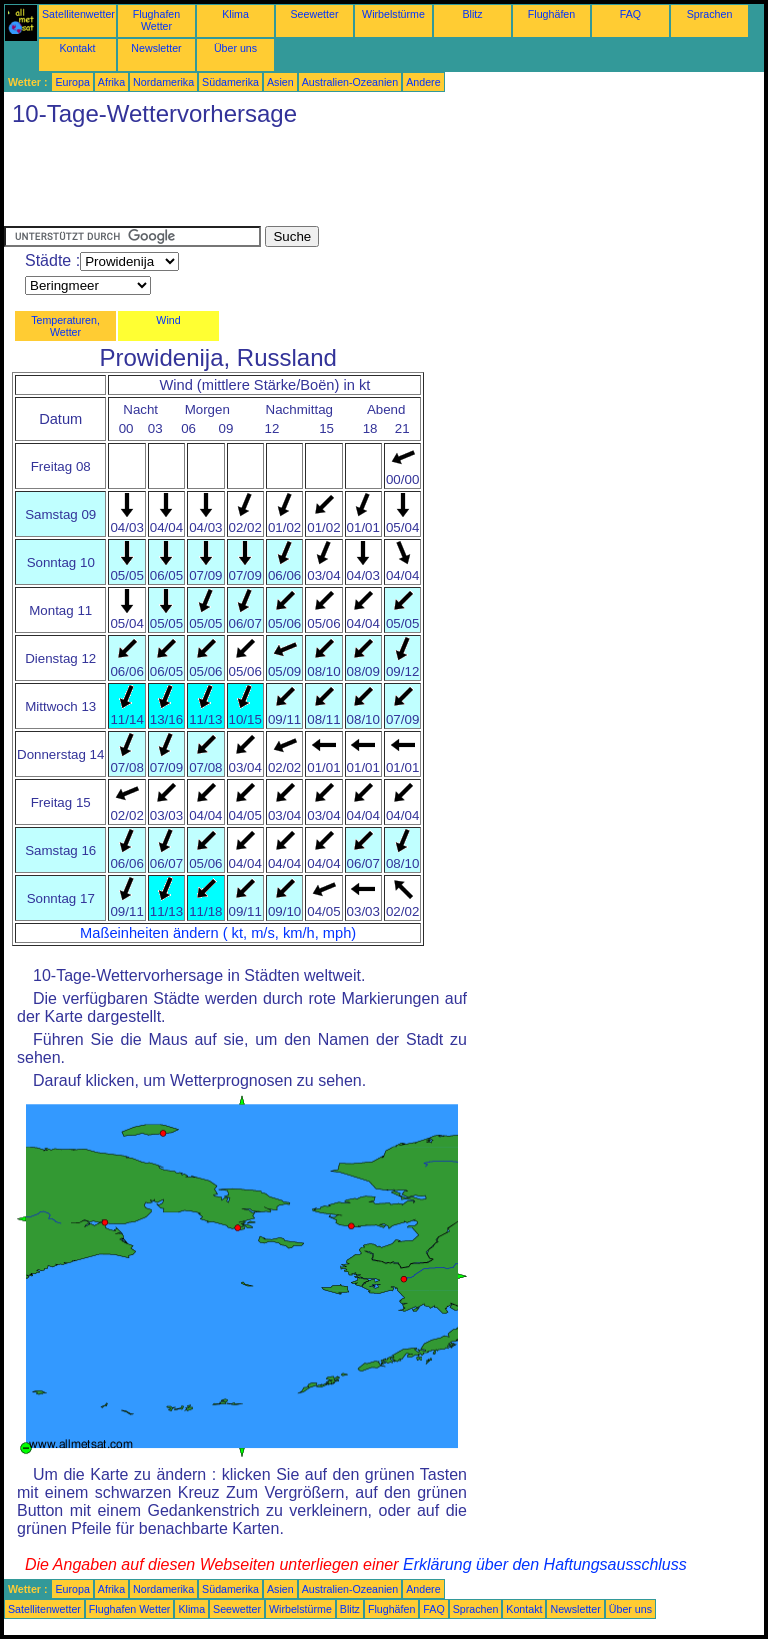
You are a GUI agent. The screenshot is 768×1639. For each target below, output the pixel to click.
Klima (235, 14)
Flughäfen (551, 14)
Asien (280, 82)
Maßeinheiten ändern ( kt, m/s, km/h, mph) (218, 933)
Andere (423, 82)
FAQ (630, 14)
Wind (168, 320)
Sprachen (710, 14)
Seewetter (315, 14)
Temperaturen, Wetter (65, 326)
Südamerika (230, 82)
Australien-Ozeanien (350, 82)
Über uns (235, 48)
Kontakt (77, 48)
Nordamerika (163, 82)
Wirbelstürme (393, 14)
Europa (72, 82)
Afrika (111, 82)
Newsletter (156, 48)
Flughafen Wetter (156, 20)
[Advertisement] (368, 181)
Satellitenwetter (78, 14)
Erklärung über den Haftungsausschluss (545, 1564)
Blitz (472, 14)
